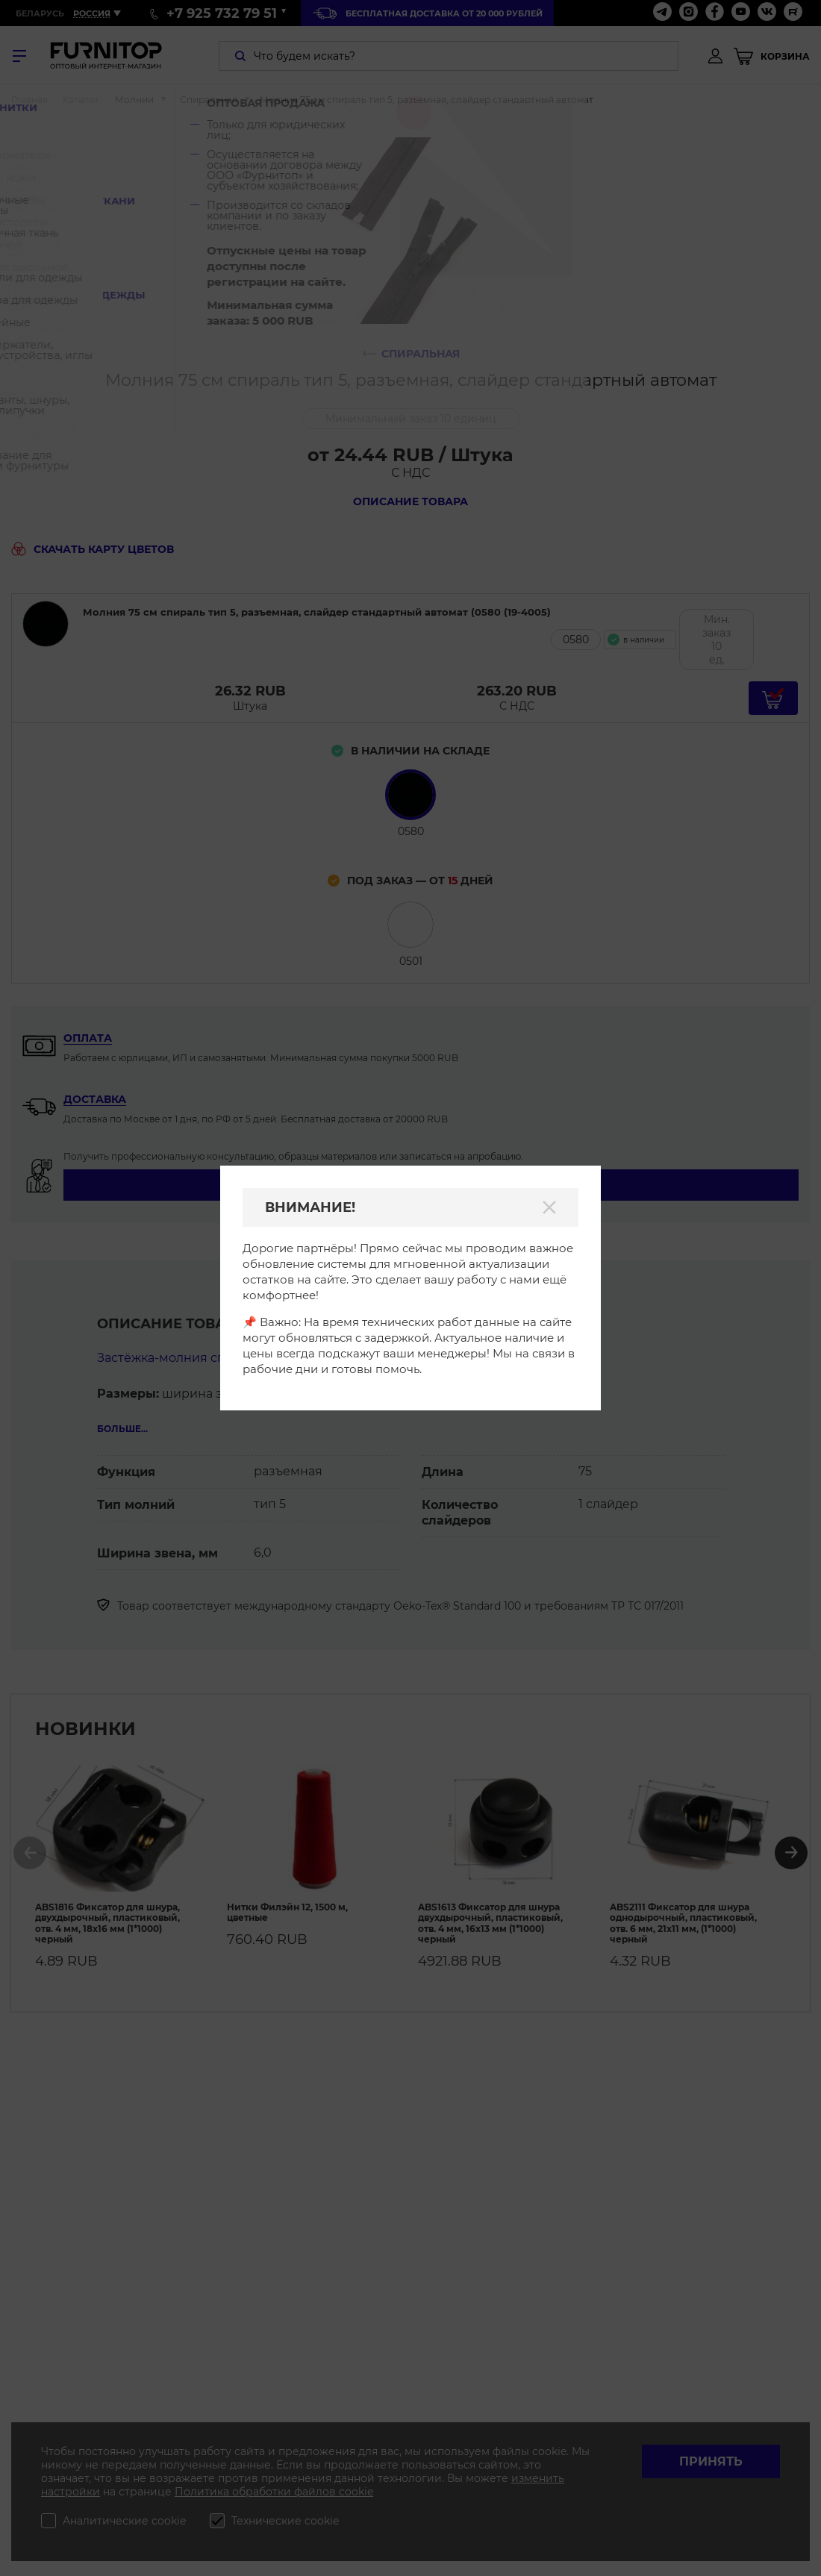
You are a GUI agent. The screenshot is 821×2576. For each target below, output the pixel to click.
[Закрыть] (549, 1207)
